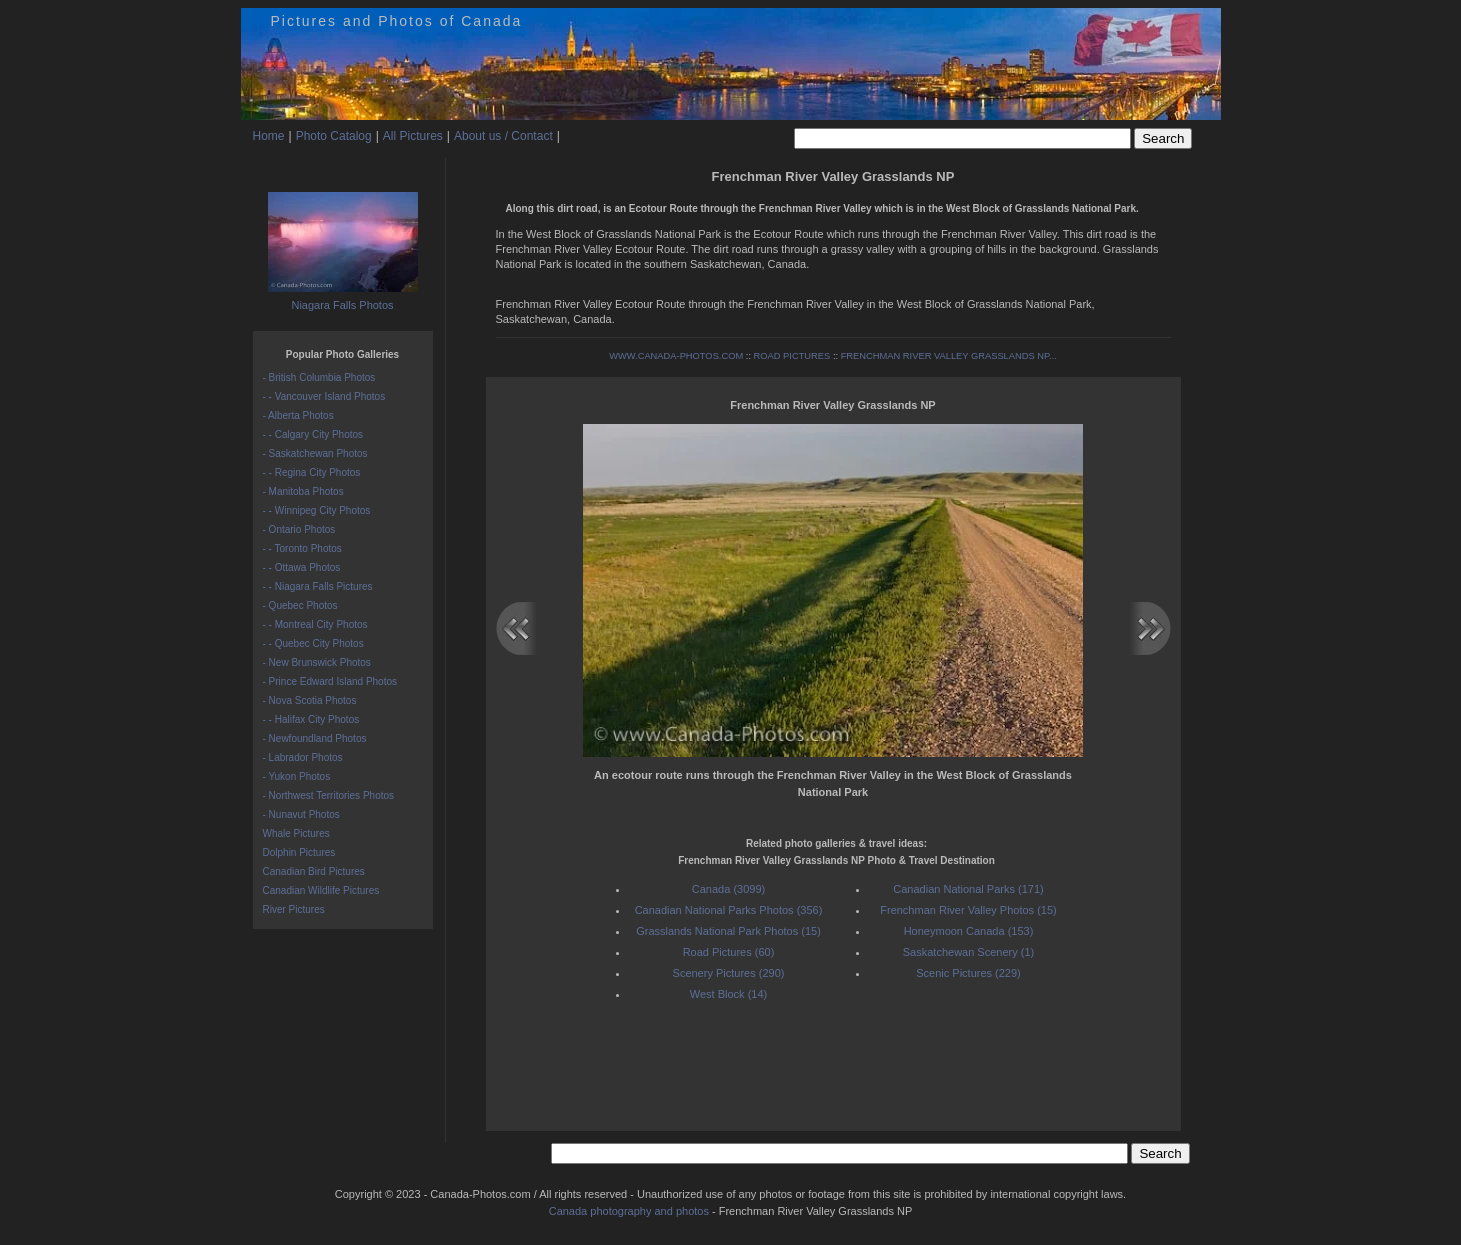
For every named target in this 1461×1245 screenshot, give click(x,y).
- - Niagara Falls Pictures (318, 586)
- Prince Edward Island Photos (330, 681)
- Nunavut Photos (301, 814)
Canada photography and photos (629, 1211)
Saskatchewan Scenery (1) (968, 952)
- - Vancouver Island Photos (324, 396)
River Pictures (294, 909)
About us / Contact (503, 136)
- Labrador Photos (303, 757)
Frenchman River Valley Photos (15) (968, 910)
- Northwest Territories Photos (329, 795)
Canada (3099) (728, 889)
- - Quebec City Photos (313, 643)
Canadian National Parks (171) (968, 889)
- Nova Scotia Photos (310, 700)
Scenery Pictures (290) (729, 973)
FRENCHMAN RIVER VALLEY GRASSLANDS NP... (949, 356)
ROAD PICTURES (792, 356)
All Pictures (413, 136)
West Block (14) (728, 994)
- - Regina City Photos (312, 472)
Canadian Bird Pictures (314, 871)
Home (269, 136)
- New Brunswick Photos (317, 662)
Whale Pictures (296, 833)
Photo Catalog (334, 136)
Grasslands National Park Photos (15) (728, 931)
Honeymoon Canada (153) (969, 931)
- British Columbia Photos (319, 377)
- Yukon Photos (297, 776)
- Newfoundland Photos (315, 738)
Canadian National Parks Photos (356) (729, 910)
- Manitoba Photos (303, 491)
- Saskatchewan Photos (315, 453)
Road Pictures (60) (729, 952)
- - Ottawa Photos (302, 567)
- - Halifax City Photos (311, 719)
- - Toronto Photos (302, 548)
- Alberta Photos (298, 415)
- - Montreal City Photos (315, 624)
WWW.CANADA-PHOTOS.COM (676, 356)
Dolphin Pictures (299, 852)
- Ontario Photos (299, 529)
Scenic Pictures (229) (968, 973)
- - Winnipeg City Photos (317, 510)
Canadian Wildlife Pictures (321, 890)
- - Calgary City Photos (313, 434)
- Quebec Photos (300, 605)
